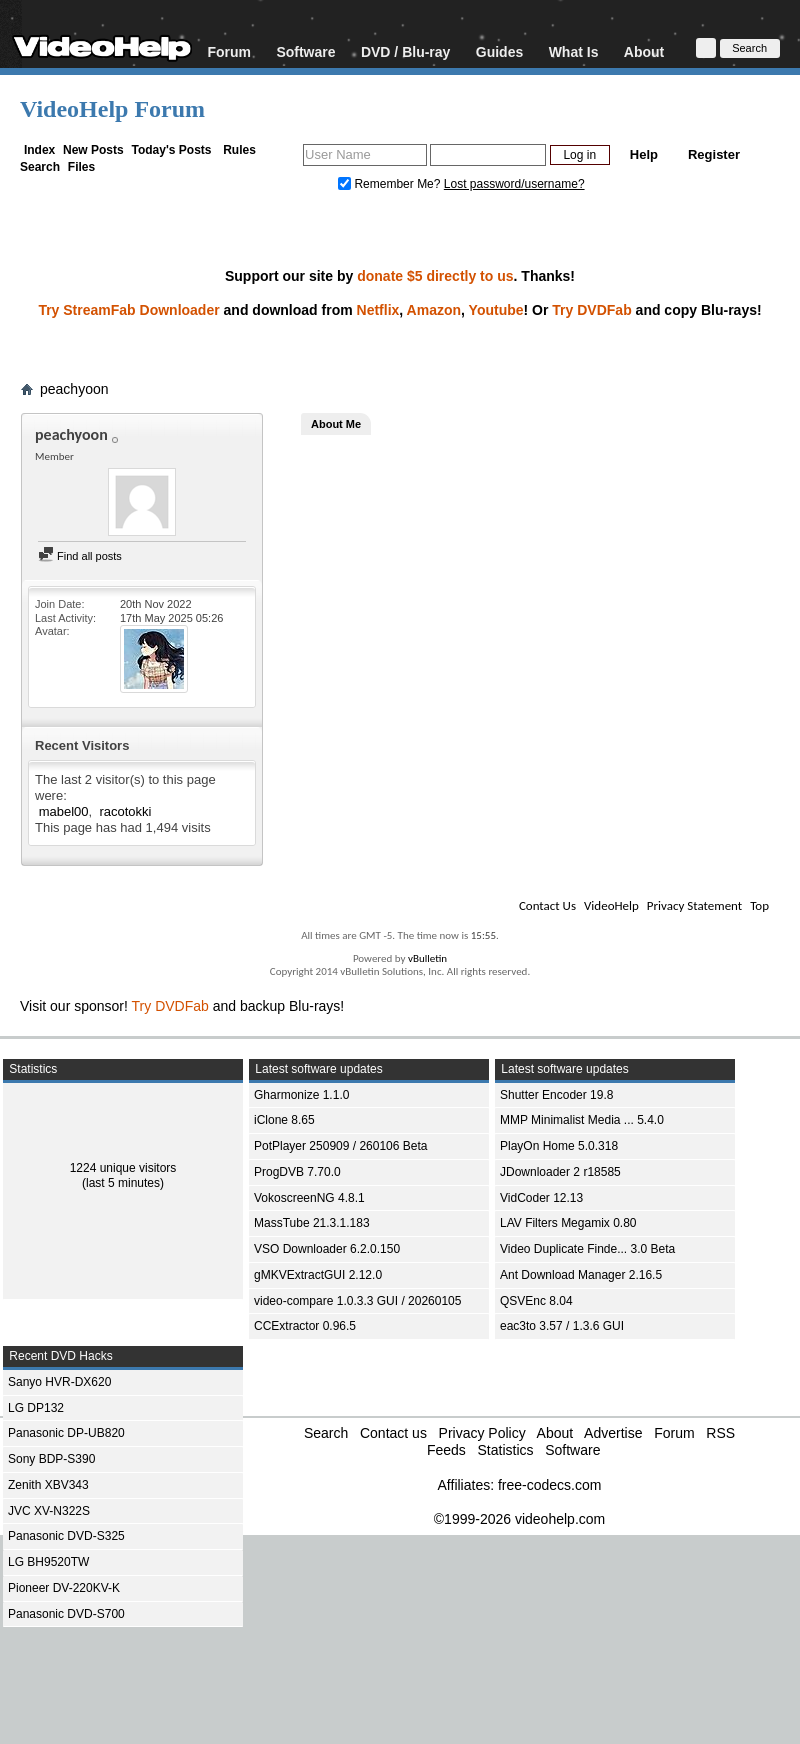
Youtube (496, 310)
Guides (499, 51)
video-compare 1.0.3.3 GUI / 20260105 (357, 1301)
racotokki (125, 811)
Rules (239, 150)
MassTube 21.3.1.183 (312, 1223)
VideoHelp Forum (112, 109)
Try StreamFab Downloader (128, 310)
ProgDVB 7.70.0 (297, 1172)
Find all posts (80, 556)
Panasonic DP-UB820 (66, 1433)
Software (305, 51)
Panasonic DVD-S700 (66, 1614)
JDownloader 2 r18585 (560, 1172)
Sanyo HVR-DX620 (59, 1382)
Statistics (505, 1450)
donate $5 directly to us (435, 276)
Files (81, 167)
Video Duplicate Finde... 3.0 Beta (587, 1249)
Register (714, 154)
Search (40, 167)
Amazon (434, 310)
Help (644, 154)
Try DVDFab (591, 310)
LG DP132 (36, 1408)
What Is (574, 51)
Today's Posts (171, 150)
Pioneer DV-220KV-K (64, 1588)
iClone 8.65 (284, 1120)
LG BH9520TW (48, 1562)
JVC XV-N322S (49, 1511)
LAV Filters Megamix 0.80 (568, 1223)
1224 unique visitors (123, 1168)
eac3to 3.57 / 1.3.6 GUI (562, 1326)
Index (39, 150)
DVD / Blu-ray (405, 51)
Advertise (613, 1433)
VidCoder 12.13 (541, 1198)
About (644, 51)
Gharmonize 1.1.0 (301, 1095)
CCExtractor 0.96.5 (305, 1326)
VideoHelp (611, 905)
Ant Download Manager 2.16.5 (581, 1275)
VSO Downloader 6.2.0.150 (327, 1249)
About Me (336, 424)
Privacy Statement (694, 905)
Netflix (378, 310)
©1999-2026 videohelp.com (519, 1519)
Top (759, 905)
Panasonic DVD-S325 (66, 1536)
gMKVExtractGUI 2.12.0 (318, 1275)
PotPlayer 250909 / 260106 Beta (340, 1146)
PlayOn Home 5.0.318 (559, 1146)
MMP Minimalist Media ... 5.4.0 (582, 1120)
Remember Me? (391, 184)
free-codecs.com (549, 1485)
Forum (229, 51)
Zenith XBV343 (48, 1485)
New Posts (93, 150)
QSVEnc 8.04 (536, 1301)
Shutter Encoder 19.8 (556, 1095)
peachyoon (74, 389)
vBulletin (427, 958)
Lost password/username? (514, 184)
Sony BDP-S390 (51, 1459)
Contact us (393, 1433)
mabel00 (64, 811)
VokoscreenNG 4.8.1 (309, 1198)
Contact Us (547, 905)
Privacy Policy (482, 1433)
